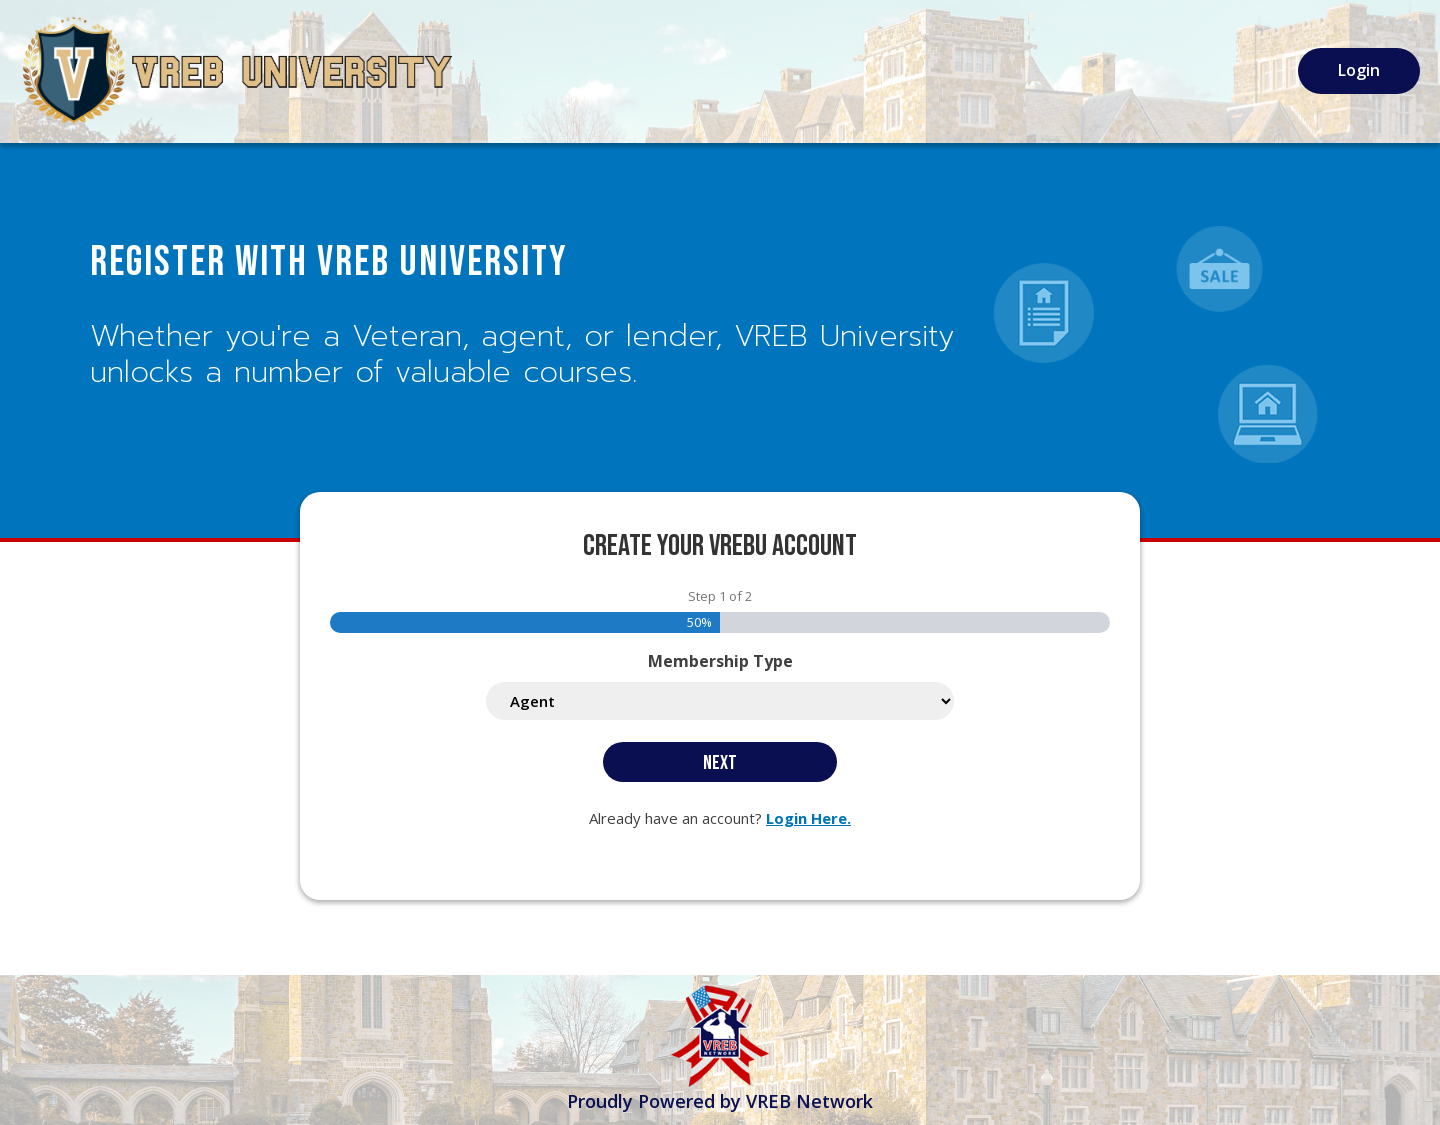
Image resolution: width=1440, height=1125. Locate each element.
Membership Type (720, 661)
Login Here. (808, 818)
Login (1359, 70)
